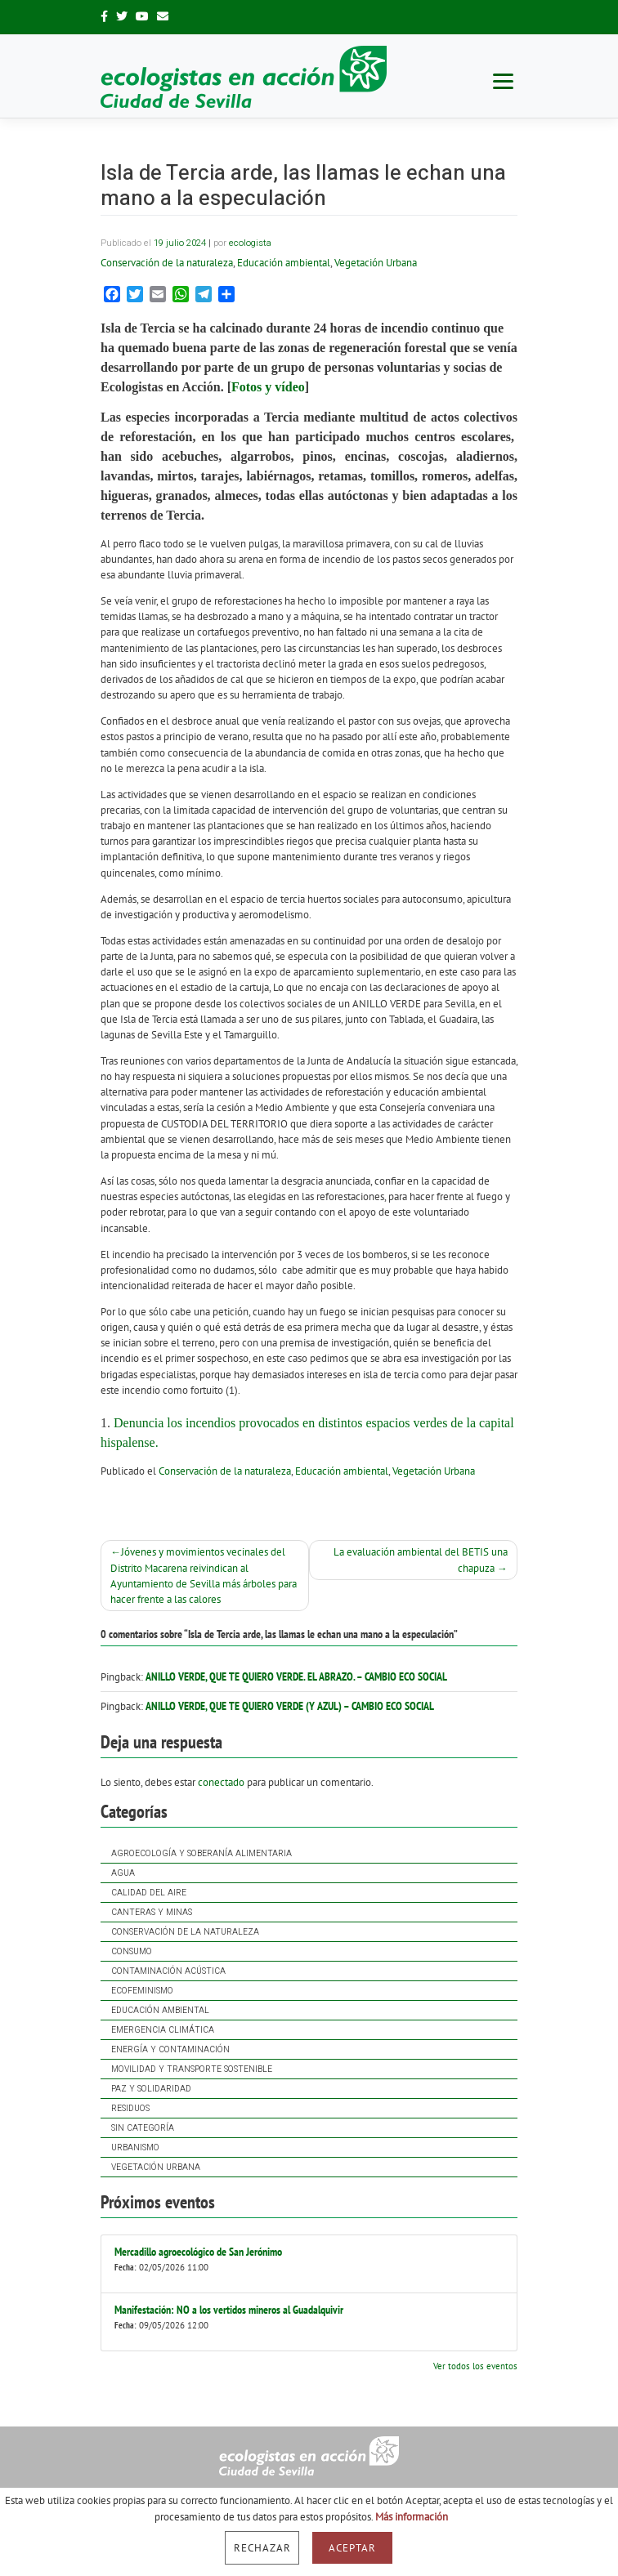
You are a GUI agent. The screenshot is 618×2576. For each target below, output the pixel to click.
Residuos (130, 2108)
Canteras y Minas (151, 1912)
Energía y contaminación (170, 2049)
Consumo (131, 1951)
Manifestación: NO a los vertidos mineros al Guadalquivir (228, 2309)
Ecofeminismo (142, 1990)
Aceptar (352, 2548)
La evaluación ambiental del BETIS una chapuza (421, 1559)
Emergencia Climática (162, 2030)
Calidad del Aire (148, 1892)
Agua (123, 1873)
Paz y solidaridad (151, 2089)
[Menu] (503, 80)
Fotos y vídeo (268, 387)
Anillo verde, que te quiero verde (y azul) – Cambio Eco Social (290, 1706)
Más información (411, 2517)
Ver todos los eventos (475, 2366)
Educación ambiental (160, 2010)
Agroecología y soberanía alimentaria (201, 1853)
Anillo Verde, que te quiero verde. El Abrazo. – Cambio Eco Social (296, 1676)
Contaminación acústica (168, 1971)
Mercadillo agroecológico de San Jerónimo (198, 2251)
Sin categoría (142, 2128)
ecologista (250, 243)
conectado (221, 1782)
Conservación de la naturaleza (185, 1932)
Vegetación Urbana (155, 2167)
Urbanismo (135, 2147)
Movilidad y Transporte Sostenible (191, 2069)
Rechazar (262, 2548)
